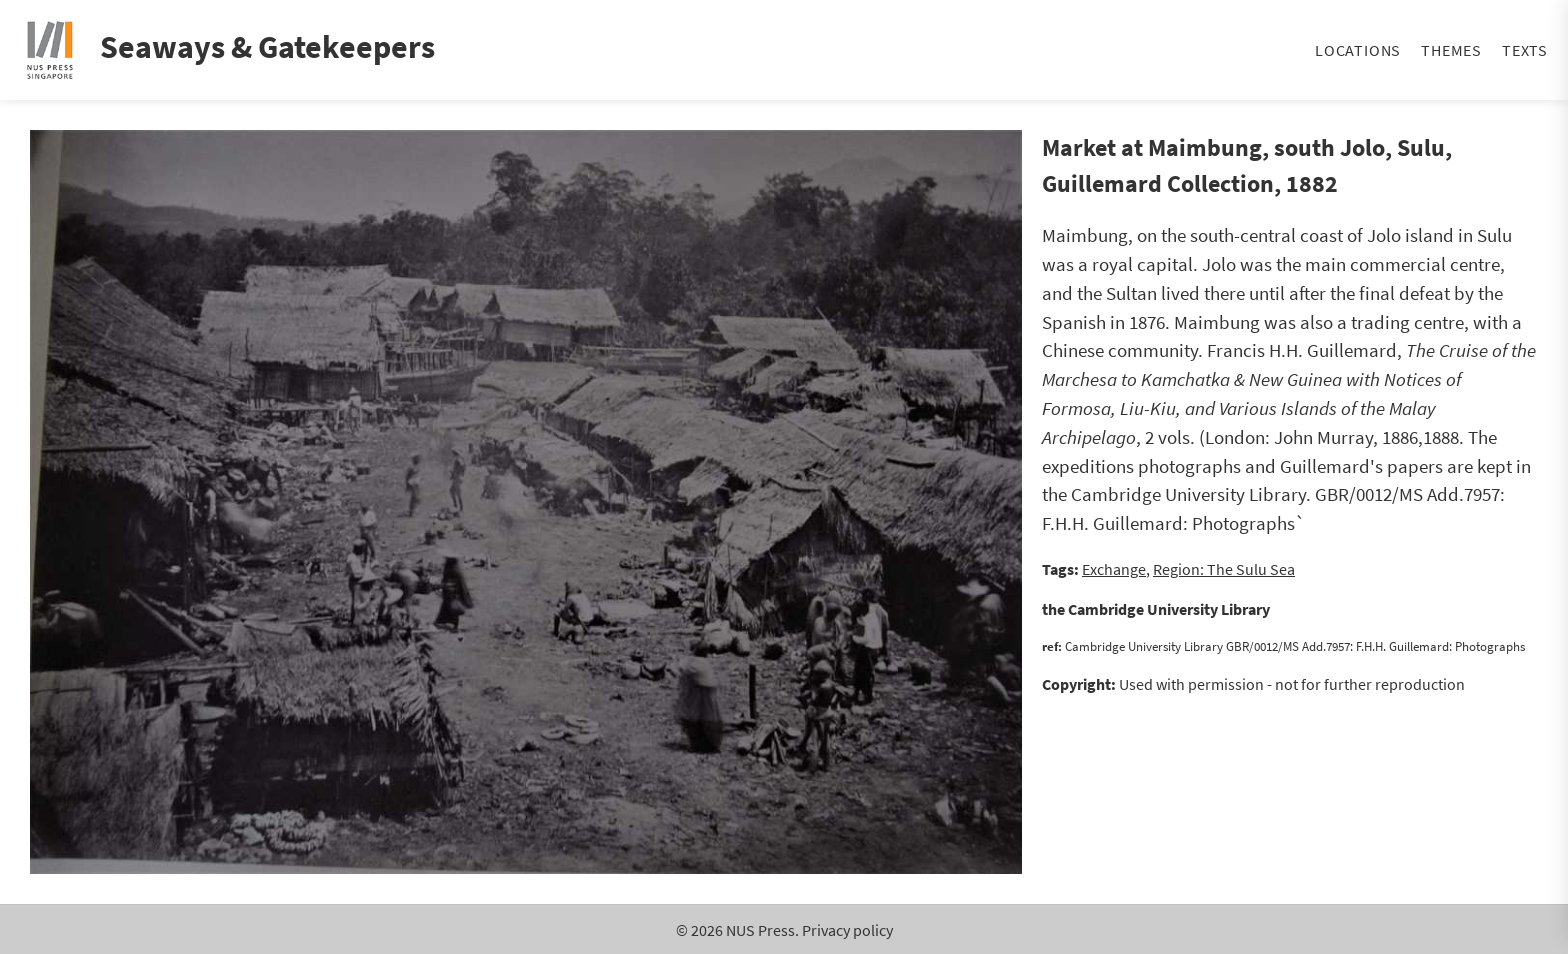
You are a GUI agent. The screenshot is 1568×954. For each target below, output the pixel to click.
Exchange (1114, 569)
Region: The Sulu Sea (1224, 569)
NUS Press (760, 930)
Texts (1525, 50)
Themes (1451, 50)
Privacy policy (847, 930)
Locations (1358, 50)
